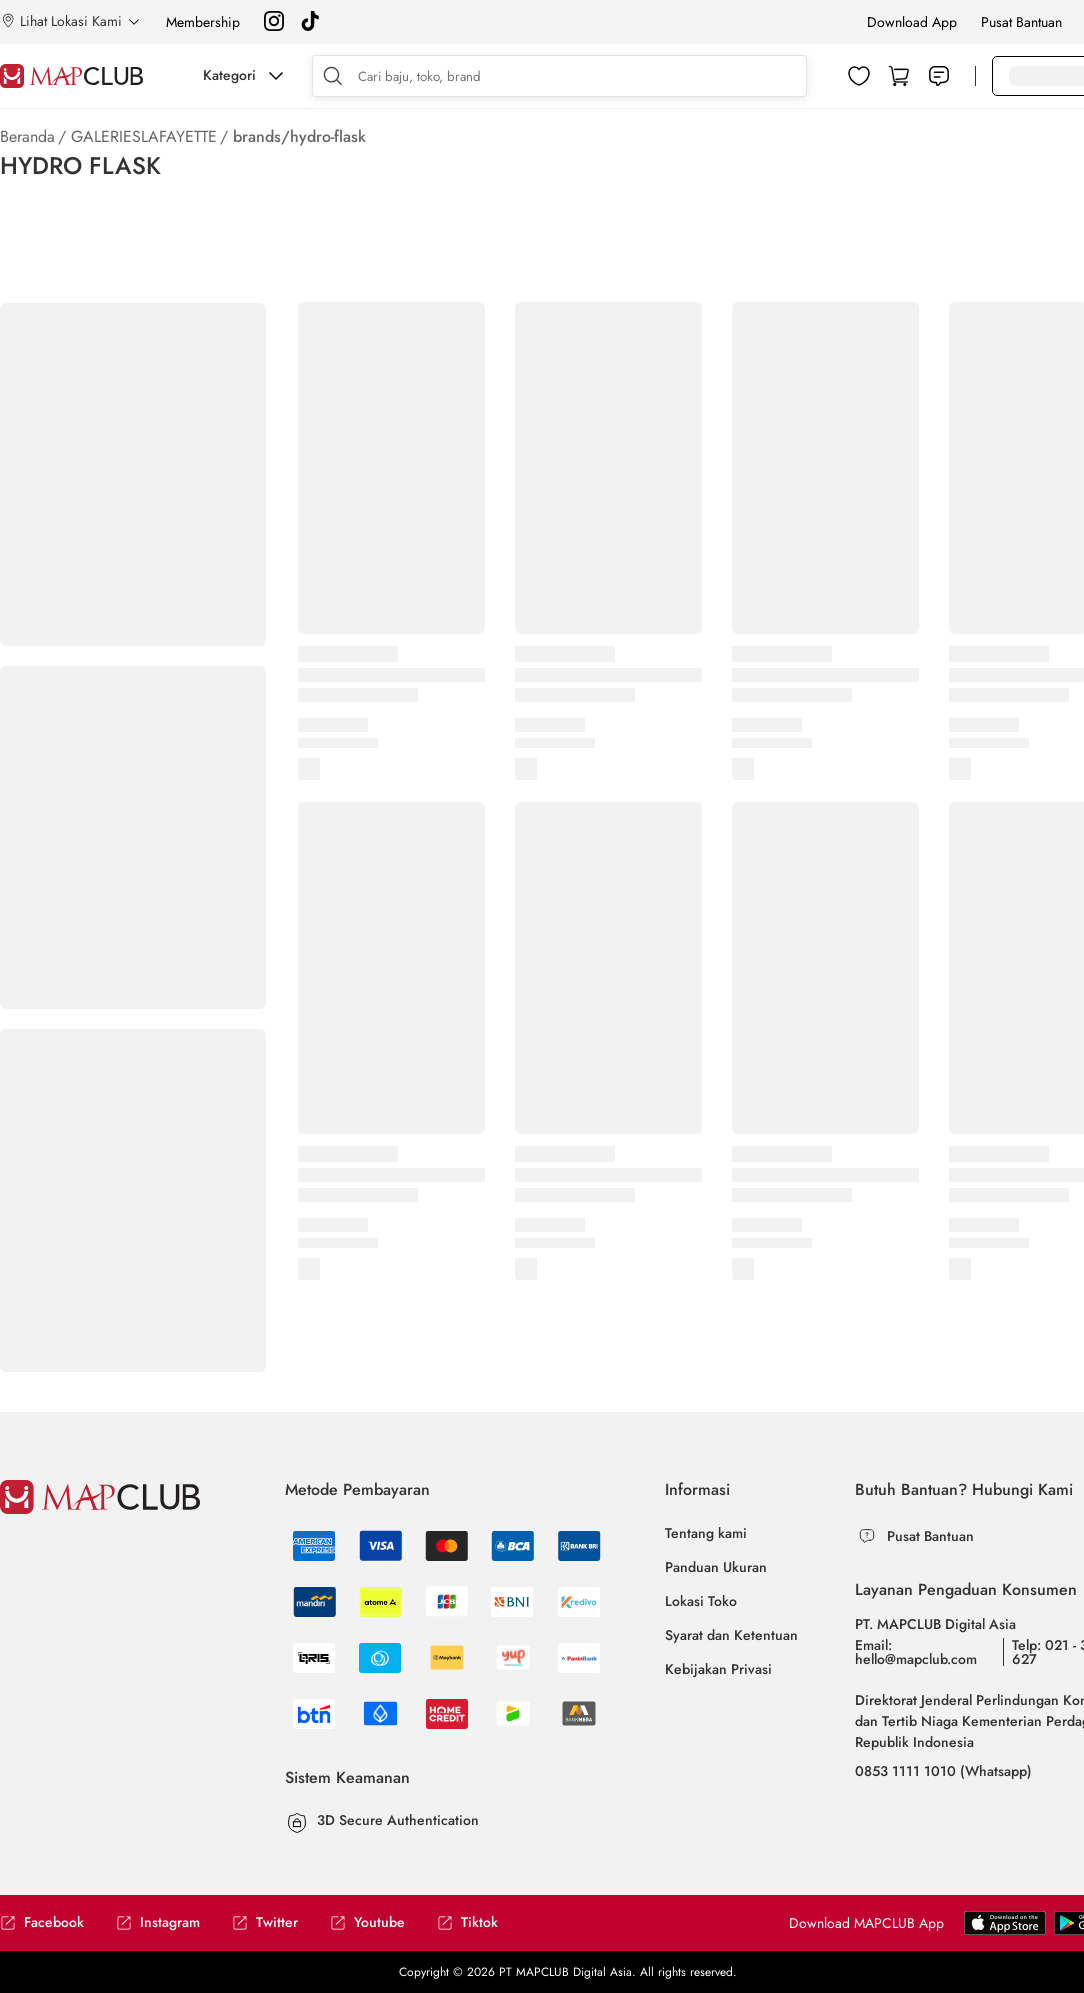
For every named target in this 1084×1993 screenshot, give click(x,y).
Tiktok (467, 1922)
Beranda (27, 136)
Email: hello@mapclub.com (916, 1652)
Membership (203, 22)
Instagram (158, 1922)
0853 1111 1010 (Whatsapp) (943, 1771)
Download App (912, 22)
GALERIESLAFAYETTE (144, 136)
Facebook (42, 1922)
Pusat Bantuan (1021, 22)
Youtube (367, 1922)
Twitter (265, 1922)
